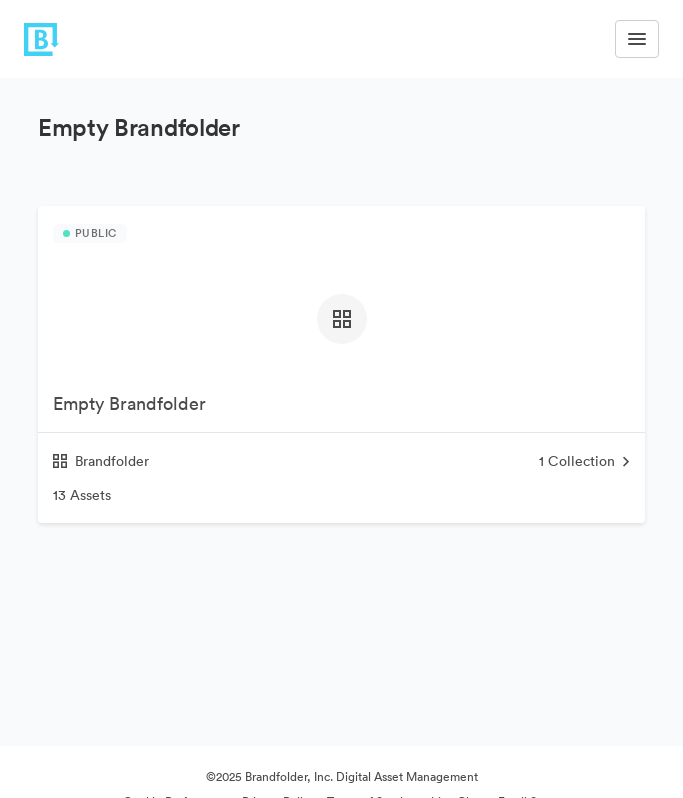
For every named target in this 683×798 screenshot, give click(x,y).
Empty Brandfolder (129, 403)
